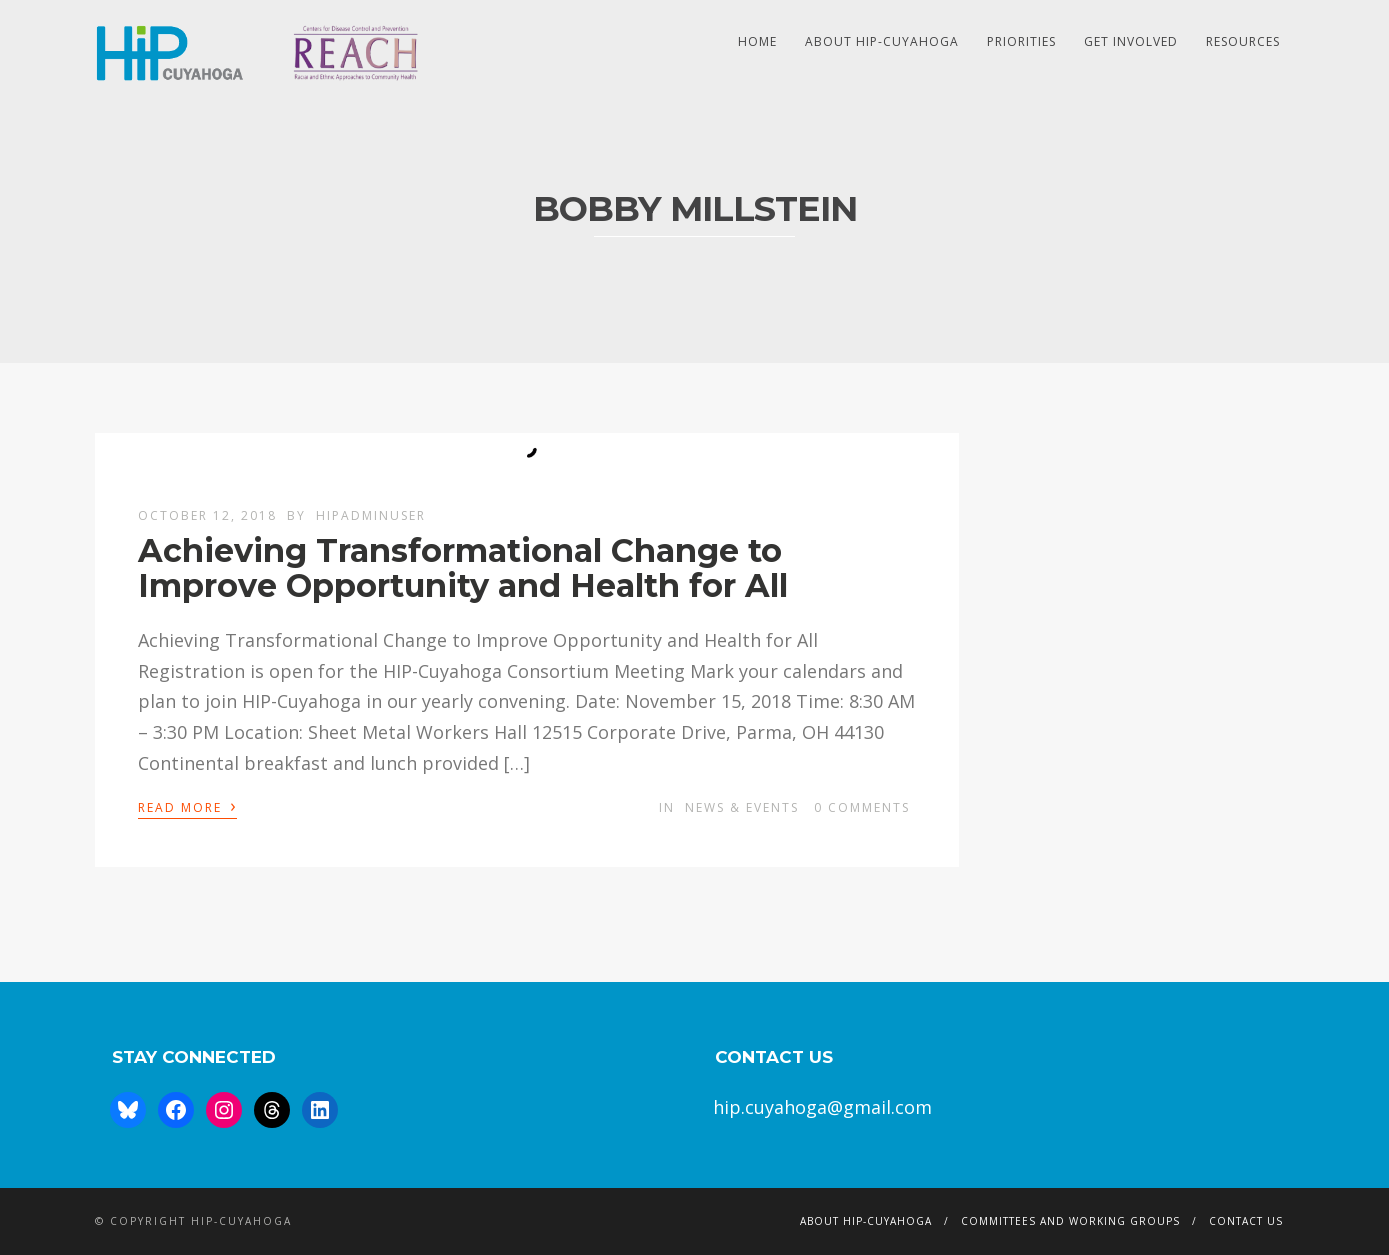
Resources (1243, 41)
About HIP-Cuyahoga (882, 41)
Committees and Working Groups (1070, 1221)
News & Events (742, 807)
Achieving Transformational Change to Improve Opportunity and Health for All (463, 568)
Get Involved (1131, 41)
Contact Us (1246, 1221)
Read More (187, 806)
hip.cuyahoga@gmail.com (822, 1107)
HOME (757, 41)
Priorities (1021, 41)
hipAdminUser (371, 515)
